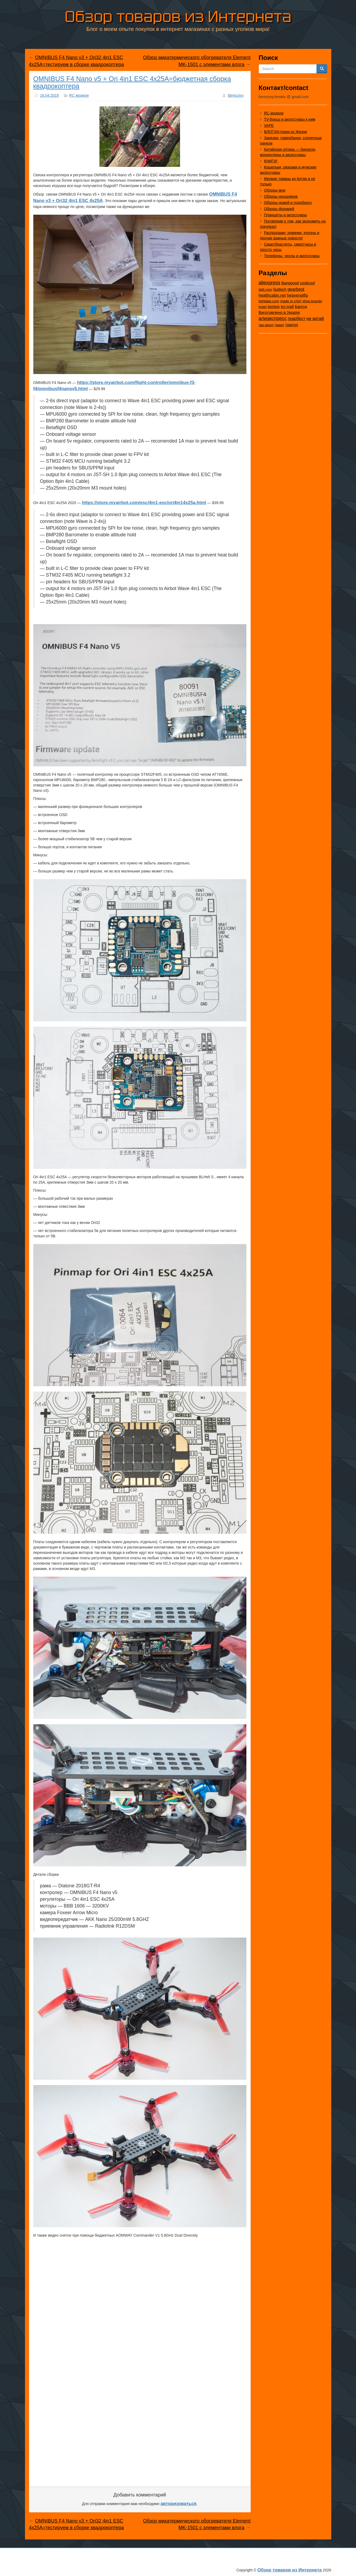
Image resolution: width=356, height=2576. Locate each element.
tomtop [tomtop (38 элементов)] (274, 306)
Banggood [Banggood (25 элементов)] (290, 283)
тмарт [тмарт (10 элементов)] (279, 325)
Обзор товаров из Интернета (178, 16)
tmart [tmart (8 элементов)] (263, 307)
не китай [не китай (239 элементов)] (315, 318)
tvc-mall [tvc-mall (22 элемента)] (287, 306)
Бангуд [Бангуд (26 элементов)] (301, 306)
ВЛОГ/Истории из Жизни (285, 132)
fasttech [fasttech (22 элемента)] (279, 289)
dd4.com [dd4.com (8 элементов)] (265, 290)
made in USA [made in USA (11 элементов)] (290, 301)
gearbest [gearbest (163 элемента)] (295, 289)
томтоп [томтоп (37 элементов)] (291, 325)
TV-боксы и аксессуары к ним (289, 119)
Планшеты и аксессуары (285, 215)
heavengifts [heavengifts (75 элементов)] (297, 295)
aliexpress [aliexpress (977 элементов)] (270, 282)
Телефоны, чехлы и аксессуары (292, 256)
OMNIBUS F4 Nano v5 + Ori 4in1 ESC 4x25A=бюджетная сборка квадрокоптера (132, 82)
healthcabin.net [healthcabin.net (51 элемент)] (272, 295)
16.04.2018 (49, 95)
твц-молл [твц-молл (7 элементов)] (266, 325)
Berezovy (235, 95)
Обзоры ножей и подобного (288, 202)
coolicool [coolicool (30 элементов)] (307, 283)
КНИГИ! (271, 161)
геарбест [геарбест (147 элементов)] (296, 318)
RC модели (79, 95)
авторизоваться (179, 2503)
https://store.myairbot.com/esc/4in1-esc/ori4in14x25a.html (144, 502)
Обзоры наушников (281, 196)
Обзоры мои (275, 190)
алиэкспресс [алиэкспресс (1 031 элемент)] (273, 318)
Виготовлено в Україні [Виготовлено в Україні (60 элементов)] (279, 312)
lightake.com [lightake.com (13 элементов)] (269, 301)
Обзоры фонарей (279, 209)
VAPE (269, 125)
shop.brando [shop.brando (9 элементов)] (312, 301)
